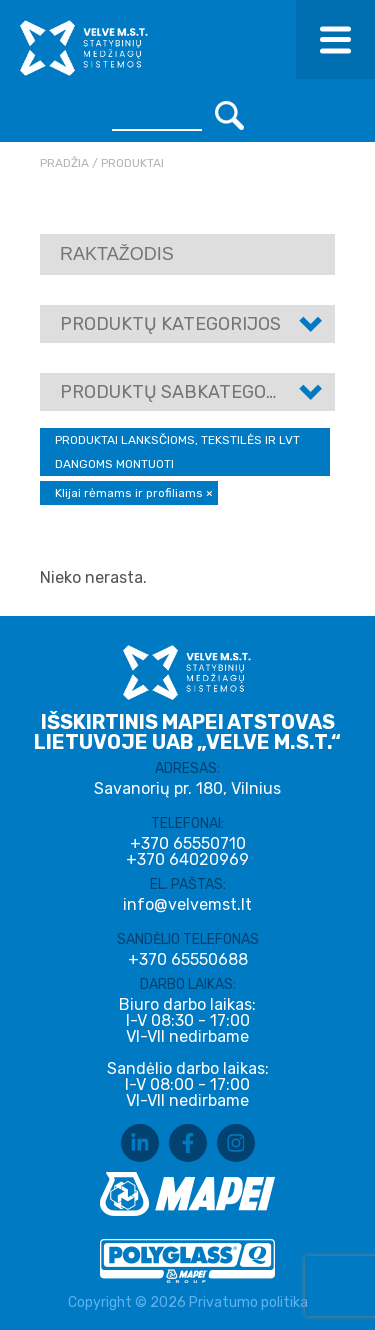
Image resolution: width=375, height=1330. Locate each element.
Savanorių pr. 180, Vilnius (187, 788)
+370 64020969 (187, 860)
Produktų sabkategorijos (188, 392)
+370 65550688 (188, 960)
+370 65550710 (188, 844)
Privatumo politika (248, 1302)
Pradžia (64, 163)
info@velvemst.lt (187, 904)
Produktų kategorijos (170, 324)
